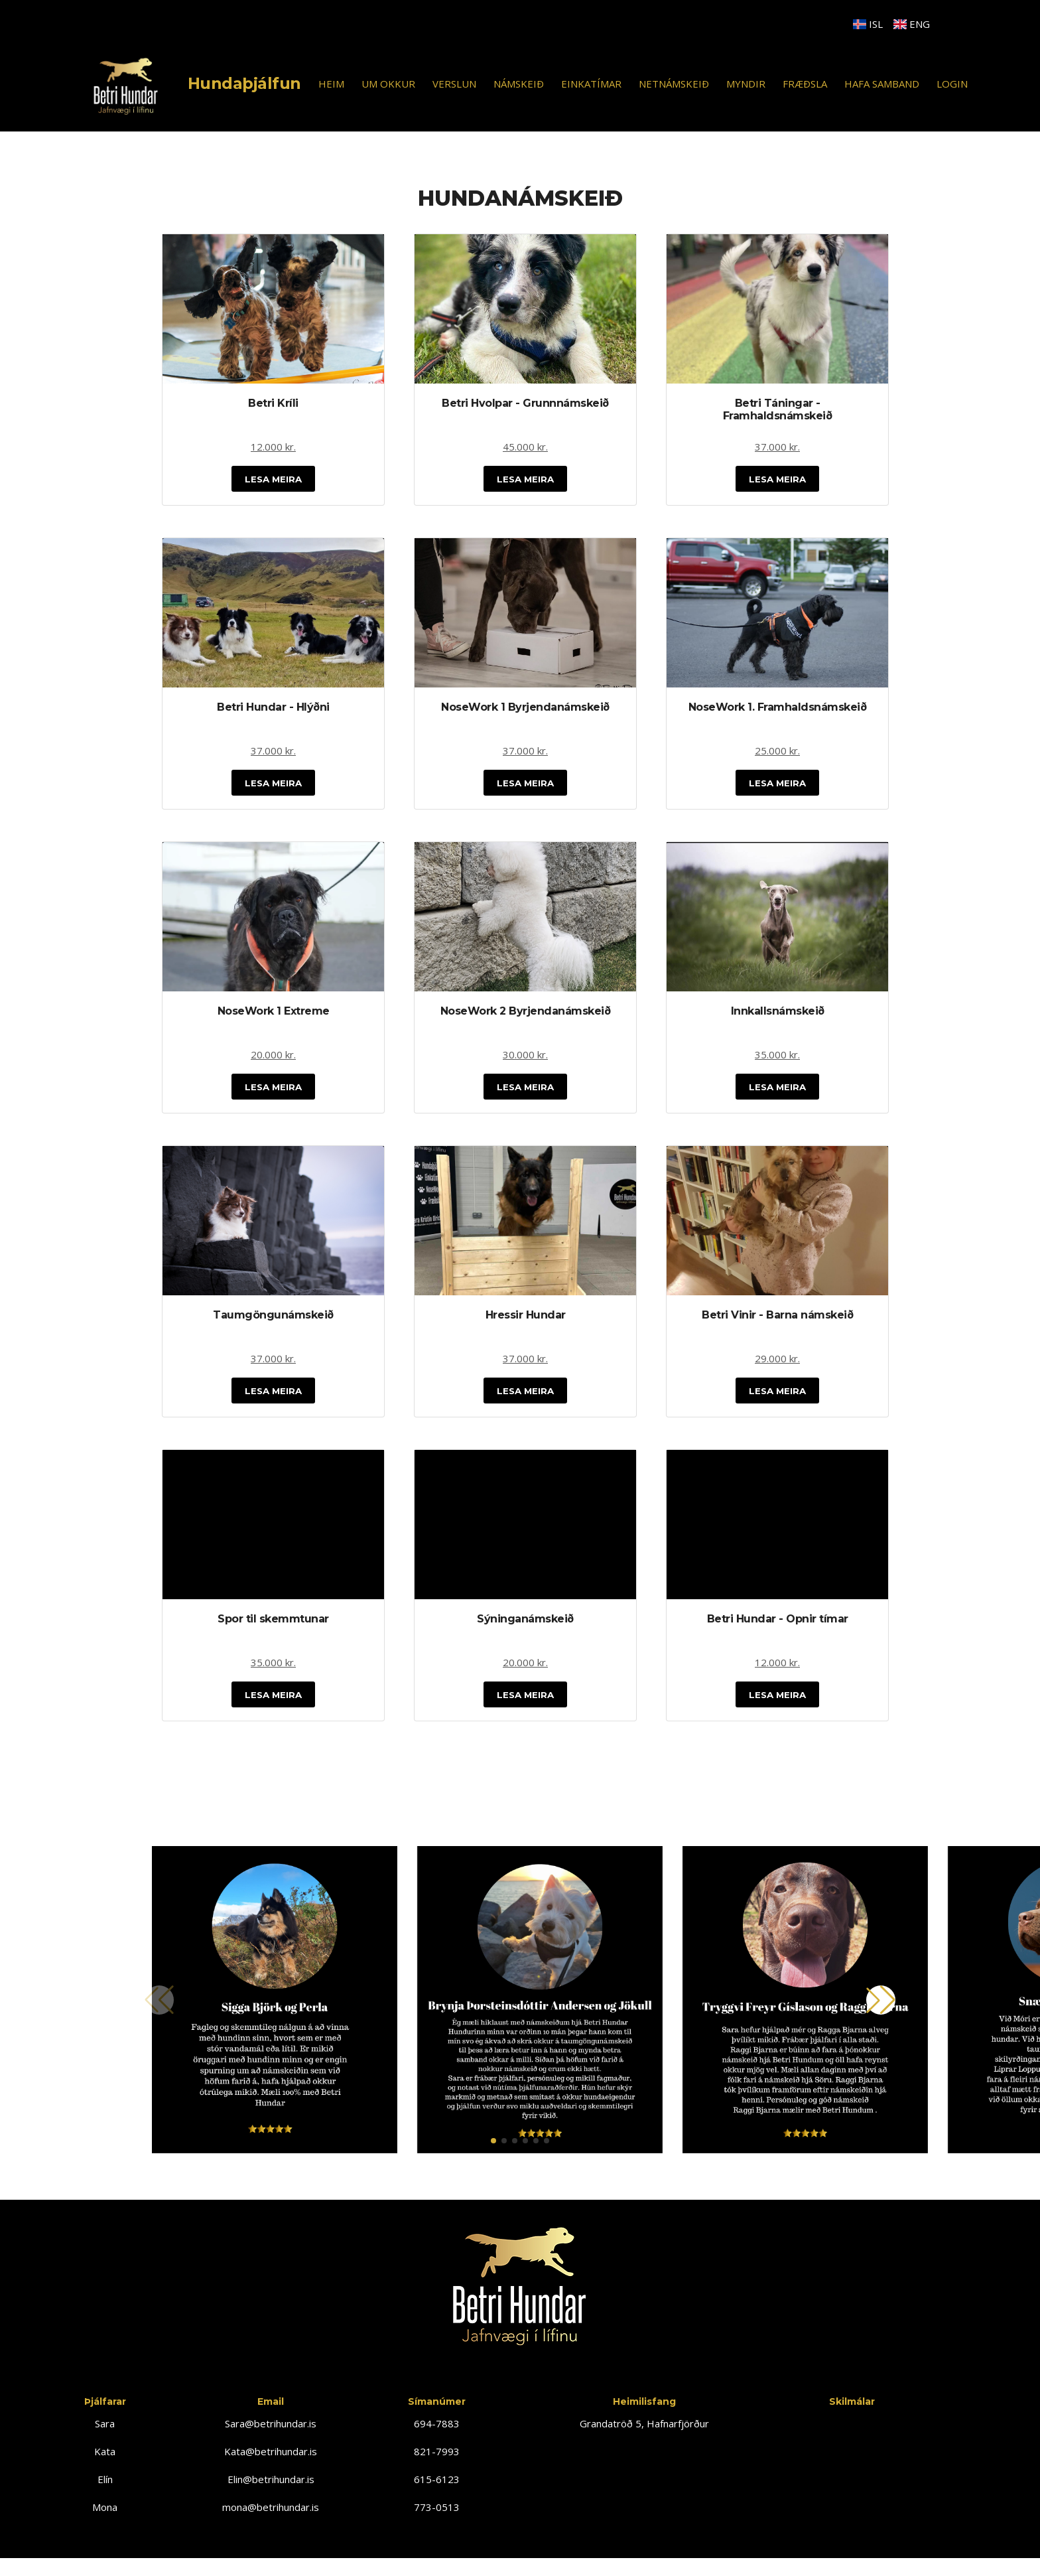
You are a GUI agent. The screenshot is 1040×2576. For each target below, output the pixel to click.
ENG (911, 24)
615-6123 (437, 2491)
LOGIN (952, 83)
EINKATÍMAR (591, 83)
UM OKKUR (388, 83)
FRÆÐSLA (805, 83)
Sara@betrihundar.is (270, 2436)
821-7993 (437, 2463)
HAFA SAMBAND (881, 83)
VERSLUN (454, 83)
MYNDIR (745, 83)
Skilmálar (852, 2414)
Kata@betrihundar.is (270, 2463)
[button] (493, 2153)
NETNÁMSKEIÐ (674, 83)
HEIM (331, 83)
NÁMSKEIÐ (518, 83)
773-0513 (437, 2519)
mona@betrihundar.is (270, 2519)
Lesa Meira (273, 480)
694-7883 (437, 2436)
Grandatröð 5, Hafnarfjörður (644, 2436)
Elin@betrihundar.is (271, 2491)
